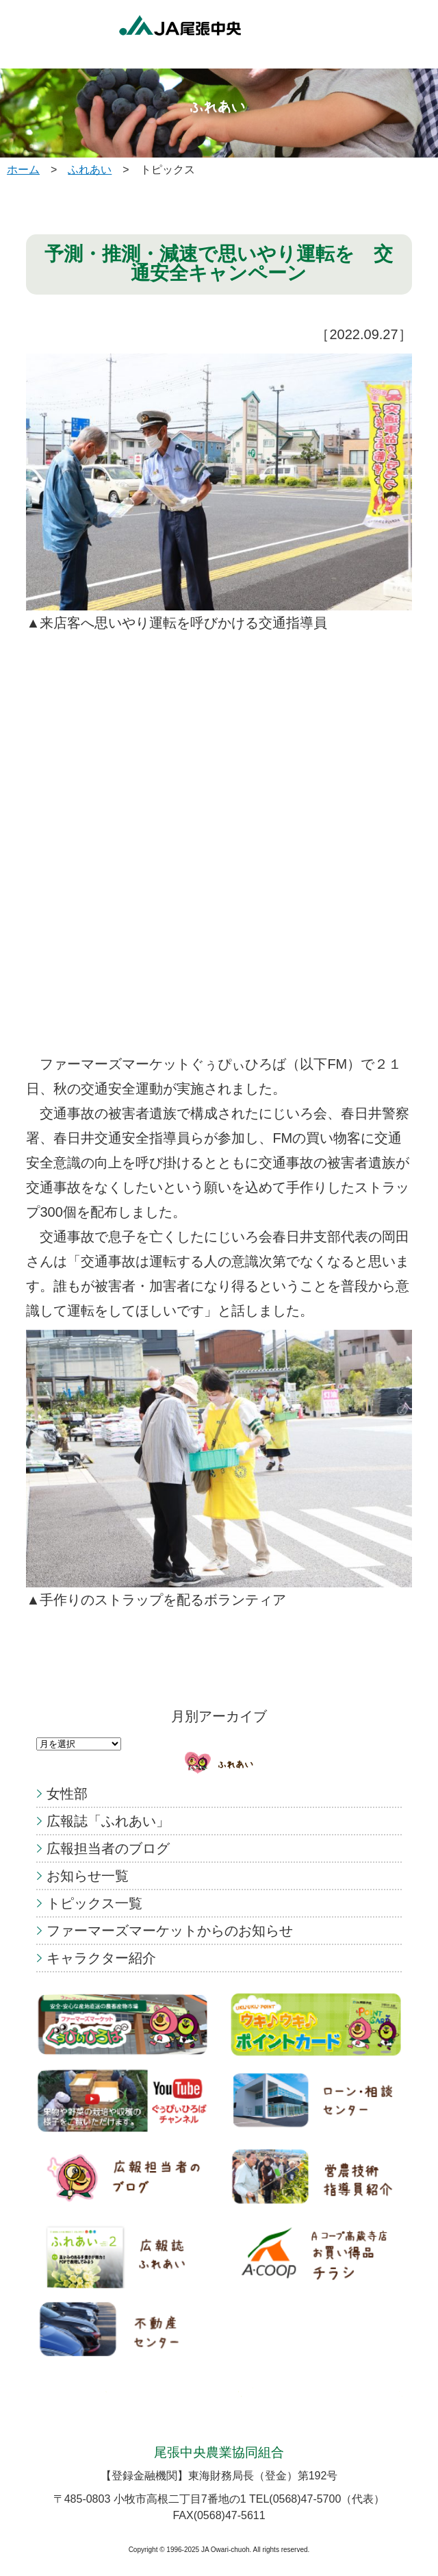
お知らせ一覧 (88, 1875)
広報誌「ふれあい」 (108, 1821)
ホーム (23, 169)
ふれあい (90, 169)
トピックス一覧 (94, 1903)
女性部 (67, 1793)
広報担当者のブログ (108, 1848)
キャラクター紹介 (101, 1958)
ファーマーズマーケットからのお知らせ (170, 1930)
